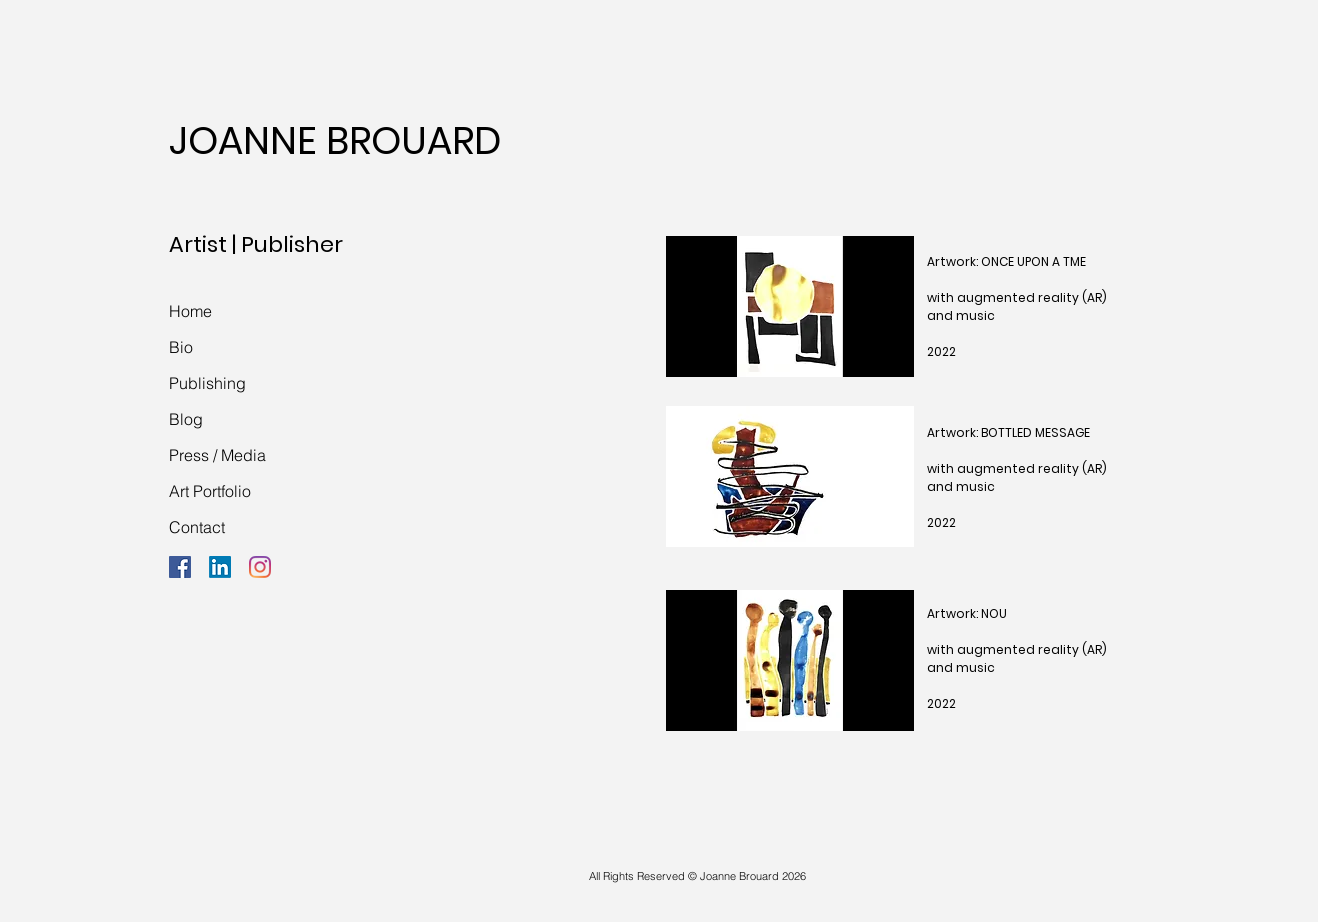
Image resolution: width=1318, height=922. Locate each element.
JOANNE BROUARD (335, 140)
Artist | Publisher (256, 244)
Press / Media (217, 455)
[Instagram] (260, 567)
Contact (197, 527)
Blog (186, 419)
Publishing (207, 383)
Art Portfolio (210, 491)
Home (190, 311)
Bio (181, 347)
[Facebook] (180, 567)
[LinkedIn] (220, 567)
